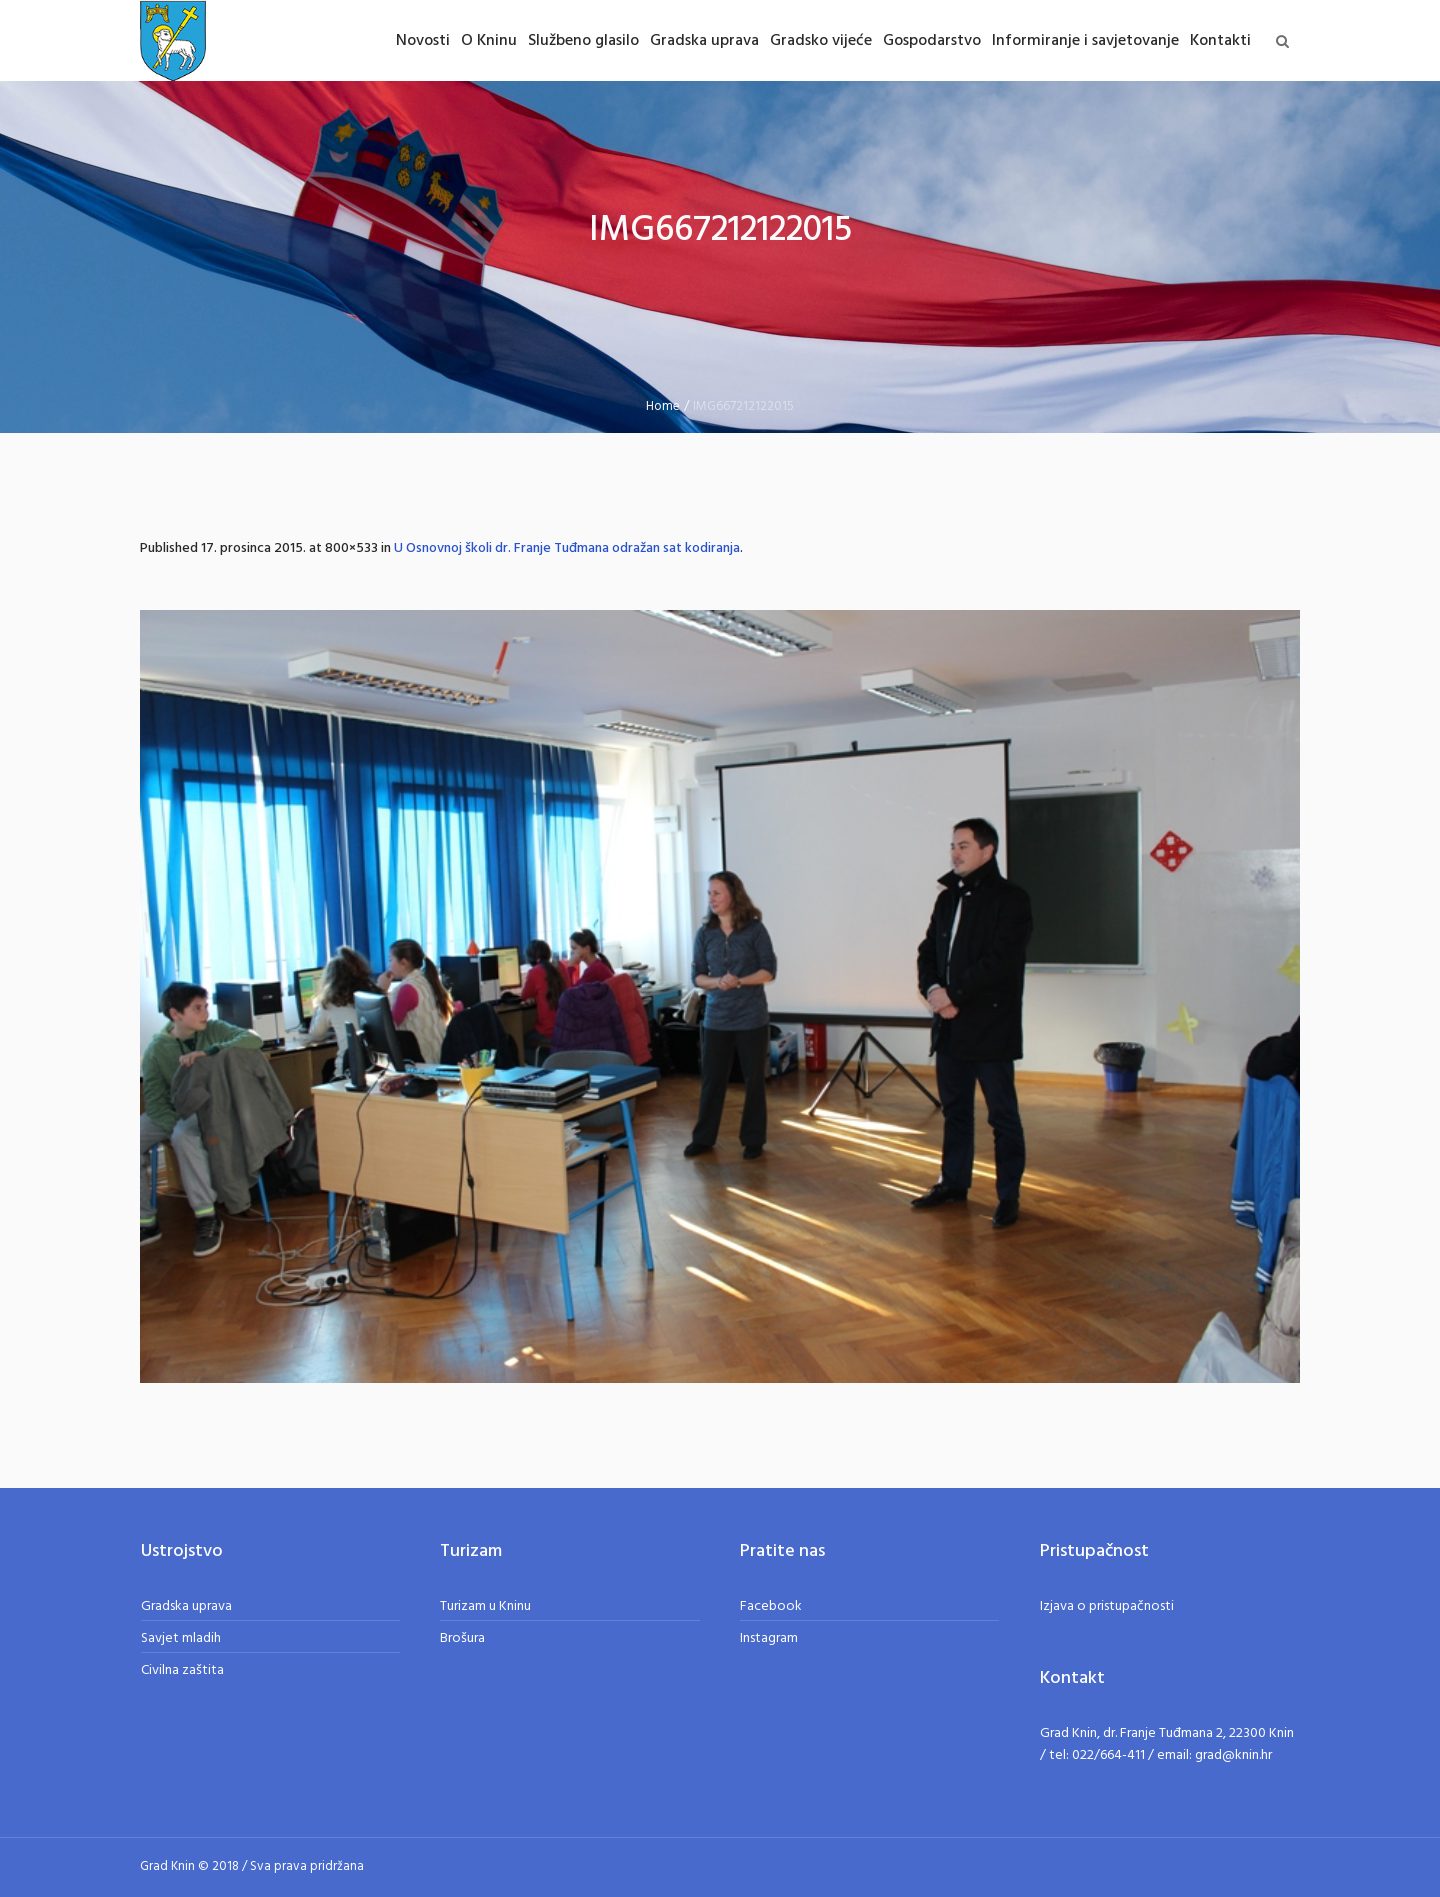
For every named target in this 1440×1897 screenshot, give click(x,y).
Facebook (771, 1606)
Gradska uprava (186, 1606)
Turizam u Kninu (485, 1606)
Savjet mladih (181, 1638)
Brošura (462, 1638)
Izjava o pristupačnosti (1107, 1606)
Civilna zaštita (182, 1670)
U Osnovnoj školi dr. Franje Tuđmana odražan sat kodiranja (567, 548)
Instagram (769, 1638)
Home (663, 406)
